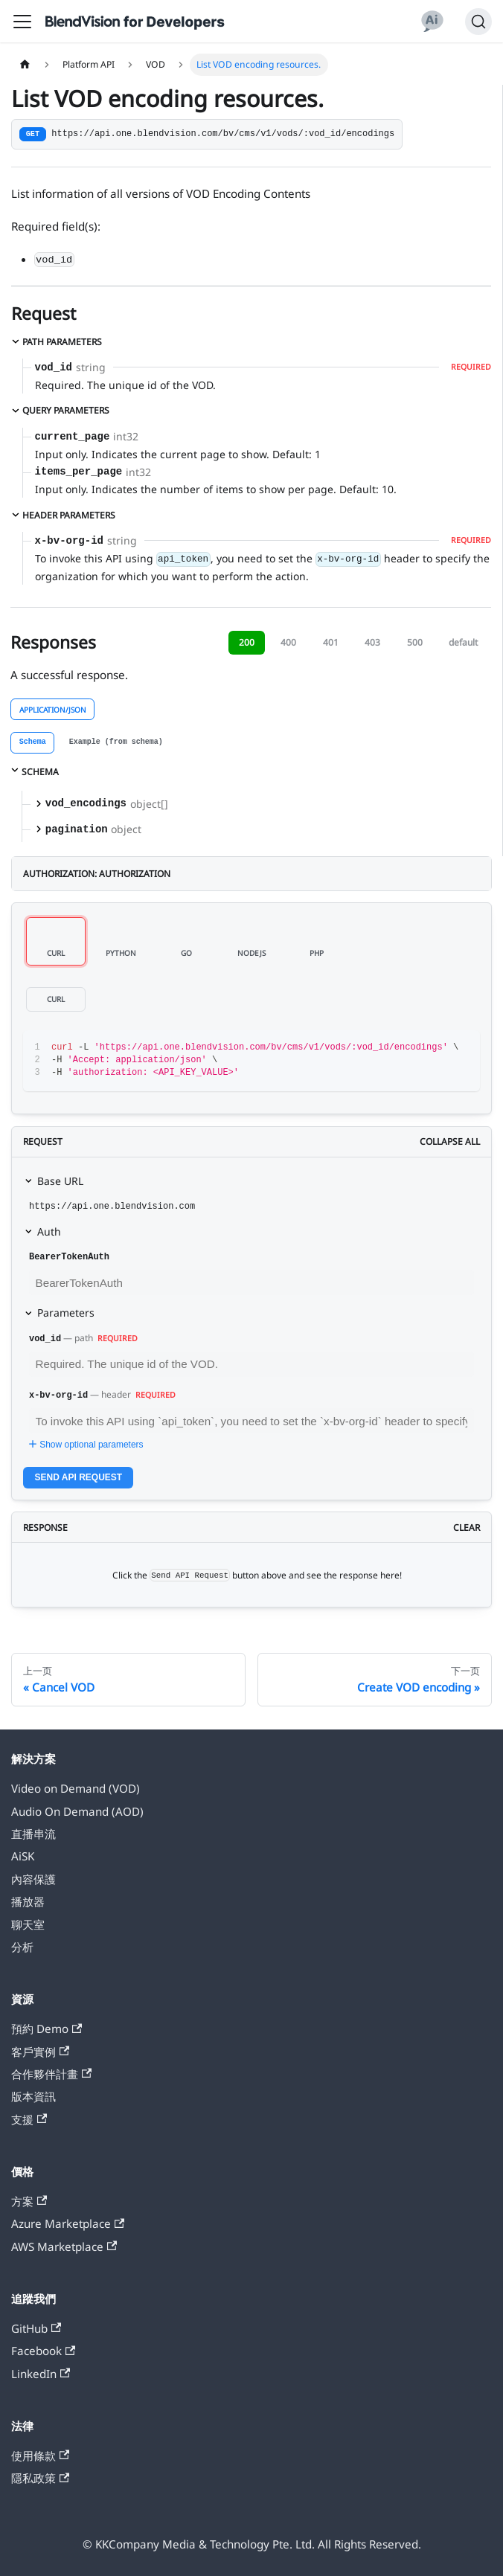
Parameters (65, 1312)
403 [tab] (372, 642)
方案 (29, 2201)
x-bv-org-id (58, 1395)
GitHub (36, 2328)
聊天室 (28, 1924)
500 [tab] (415, 642)
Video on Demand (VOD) (75, 1788)
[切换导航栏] (22, 21)
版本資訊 (33, 2096)
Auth (49, 1231)
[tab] (32, 743)
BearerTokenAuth (69, 1257)
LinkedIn (40, 2373)
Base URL (60, 1181)
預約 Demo (46, 2028)
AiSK (22, 1856)
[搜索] (478, 21)
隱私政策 (40, 2477)
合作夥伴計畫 (51, 2073)
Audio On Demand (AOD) (77, 1811)
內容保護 (33, 1879)
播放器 (28, 1901)
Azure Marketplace (67, 2223)
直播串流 (33, 1833)
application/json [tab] (52, 709)
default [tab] (463, 642)
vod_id (45, 1339)
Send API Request (79, 1477)
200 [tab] (246, 642)
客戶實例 (40, 2051)
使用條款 (40, 2455)
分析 (22, 1946)
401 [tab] (331, 642)
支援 (29, 2119)
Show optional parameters (84, 1444)
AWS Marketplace (64, 2246)
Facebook (43, 2350)
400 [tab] (288, 642)
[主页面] (24, 65)
